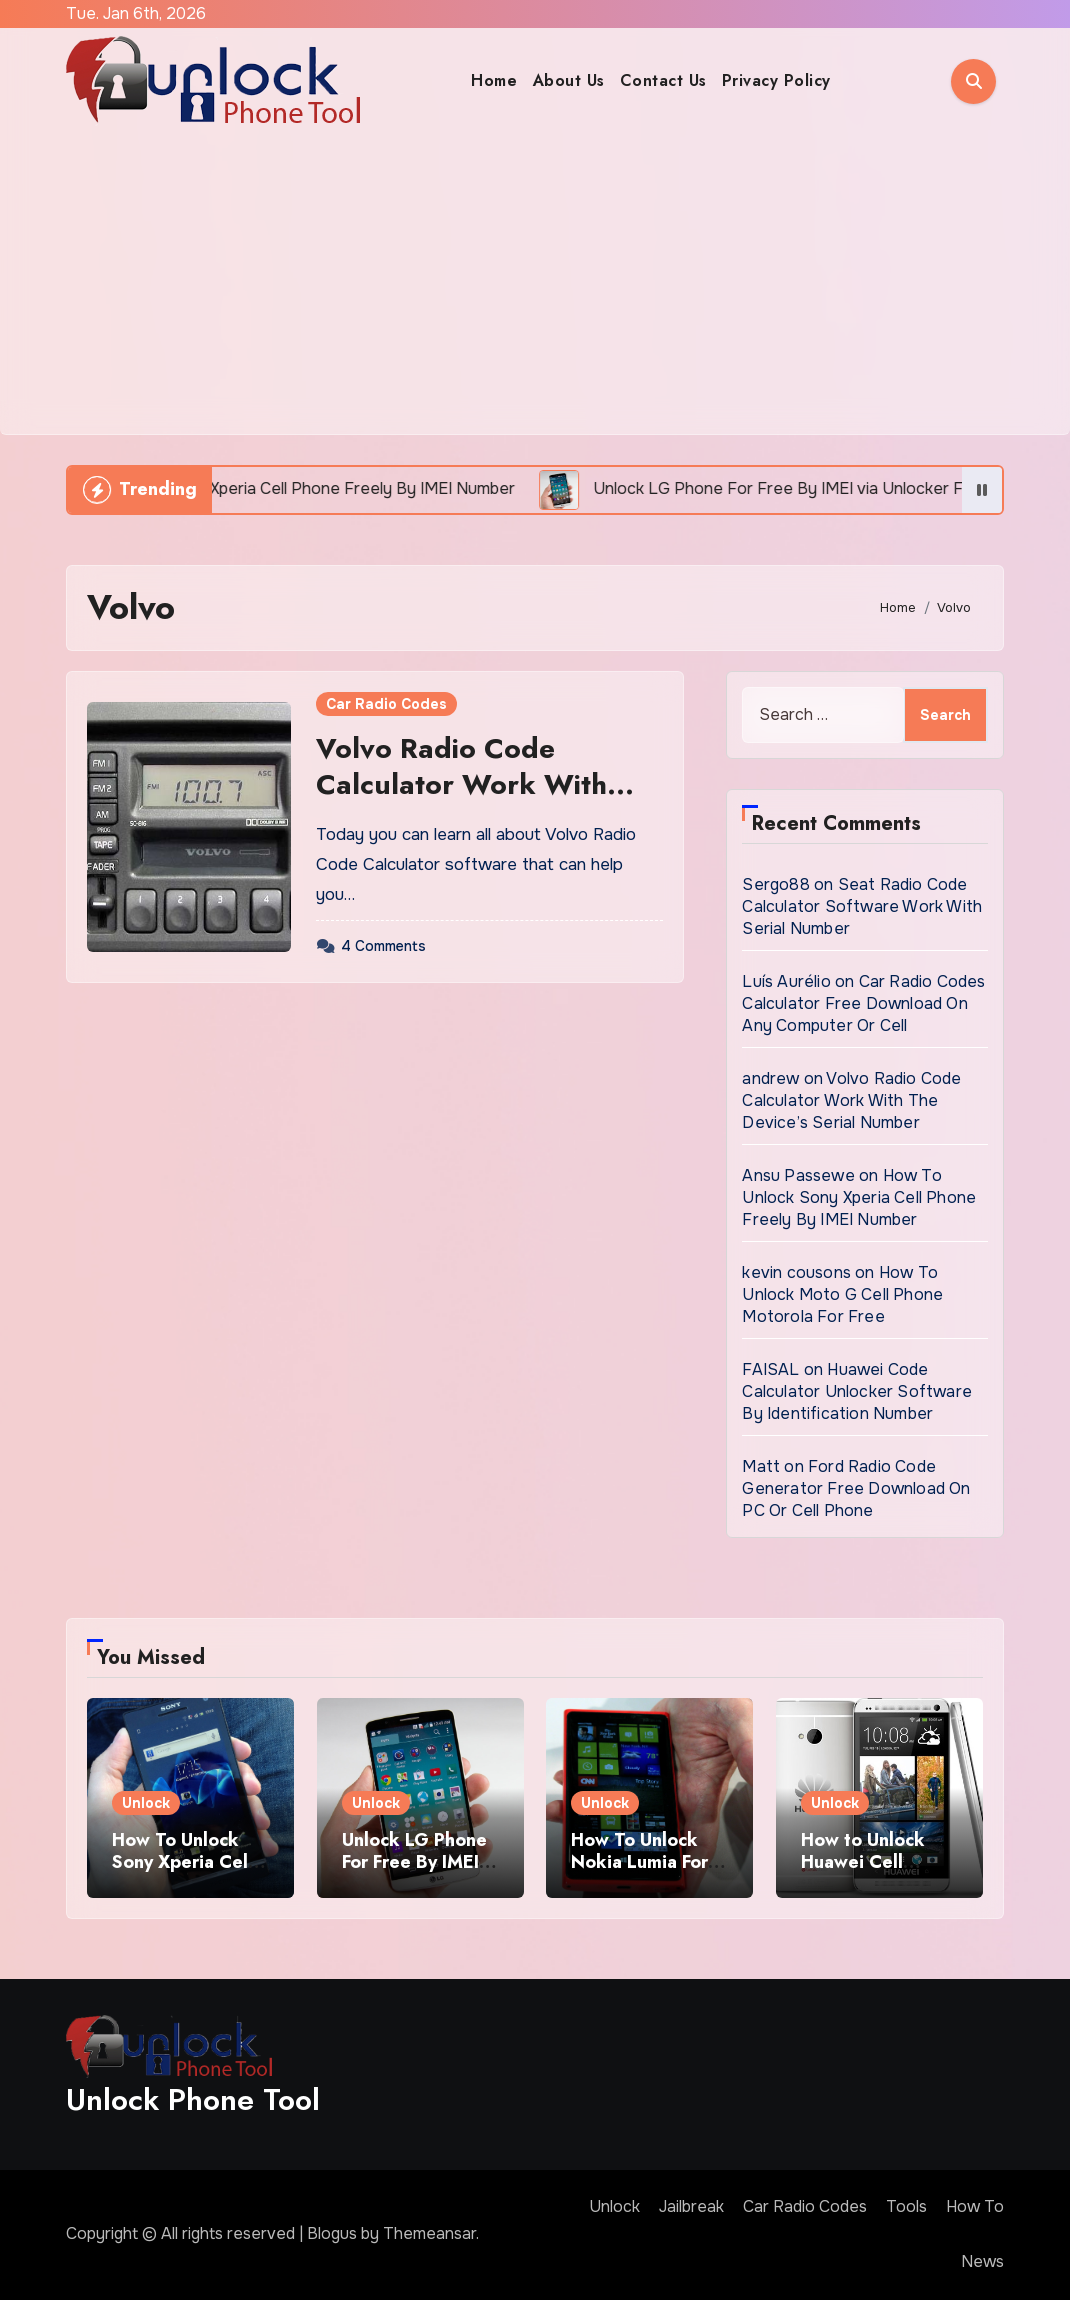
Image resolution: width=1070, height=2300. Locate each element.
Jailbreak (691, 2206)
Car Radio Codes (386, 704)
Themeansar (429, 2233)
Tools (906, 2206)
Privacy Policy (776, 80)
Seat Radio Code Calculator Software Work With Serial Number (862, 906)
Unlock (146, 1803)
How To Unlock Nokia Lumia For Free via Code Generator (639, 1872)
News (982, 2261)
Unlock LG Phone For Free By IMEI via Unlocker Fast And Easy (414, 1872)
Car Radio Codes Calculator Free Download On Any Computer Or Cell (863, 1003)
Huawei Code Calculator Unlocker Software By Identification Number (857, 1391)
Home (494, 80)
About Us (569, 80)
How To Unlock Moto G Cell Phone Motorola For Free (842, 1294)
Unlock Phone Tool (193, 2099)
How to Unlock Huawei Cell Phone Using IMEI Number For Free (875, 1872)
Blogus (332, 2233)
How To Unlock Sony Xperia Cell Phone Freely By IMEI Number (859, 1197)
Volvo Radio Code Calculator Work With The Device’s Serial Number (461, 803)
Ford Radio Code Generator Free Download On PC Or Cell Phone (856, 1488)
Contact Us (663, 80)
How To (975, 2206)
